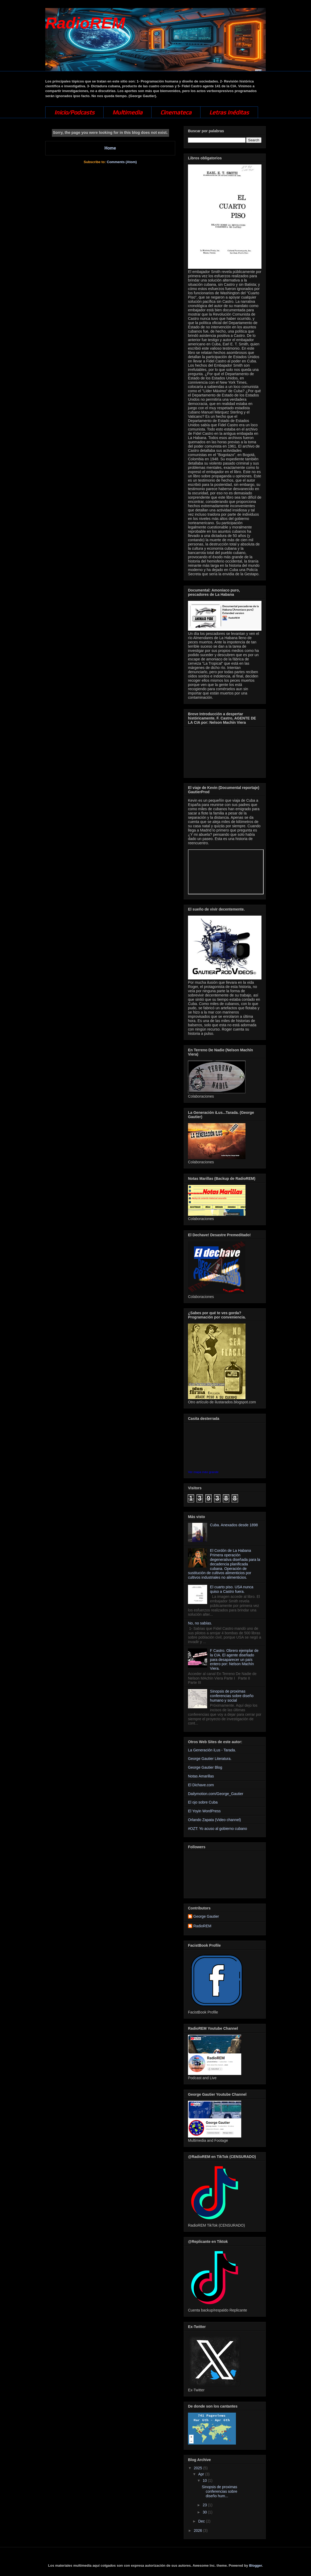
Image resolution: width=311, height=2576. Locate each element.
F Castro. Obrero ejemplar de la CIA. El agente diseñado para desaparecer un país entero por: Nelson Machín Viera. (234, 1659)
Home (110, 148)
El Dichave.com (201, 1785)
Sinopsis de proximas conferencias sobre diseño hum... (219, 2491)
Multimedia (127, 112)
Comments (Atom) (122, 162)
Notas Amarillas (201, 1776)
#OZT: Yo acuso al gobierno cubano (217, 1828)
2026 (198, 2530)
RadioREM (85, 23)
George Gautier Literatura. (209, 1758)
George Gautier (206, 1916)
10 (205, 2480)
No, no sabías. (200, 1623)
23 (205, 2505)
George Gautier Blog (205, 1767)
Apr (201, 2474)
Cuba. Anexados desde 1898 (234, 1525)
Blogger (255, 2565)
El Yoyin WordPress (204, 1811)
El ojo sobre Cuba (203, 1802)
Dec (202, 2521)
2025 (198, 2468)
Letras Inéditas (229, 112)
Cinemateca (175, 112)
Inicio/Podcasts (74, 112)
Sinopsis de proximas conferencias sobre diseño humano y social (231, 1695)
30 (205, 2512)
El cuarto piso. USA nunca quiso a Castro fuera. (231, 1589)
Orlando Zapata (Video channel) (214, 1820)
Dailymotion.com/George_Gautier (215, 1794)
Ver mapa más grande (203, 1472)
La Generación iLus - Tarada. (212, 1750)
